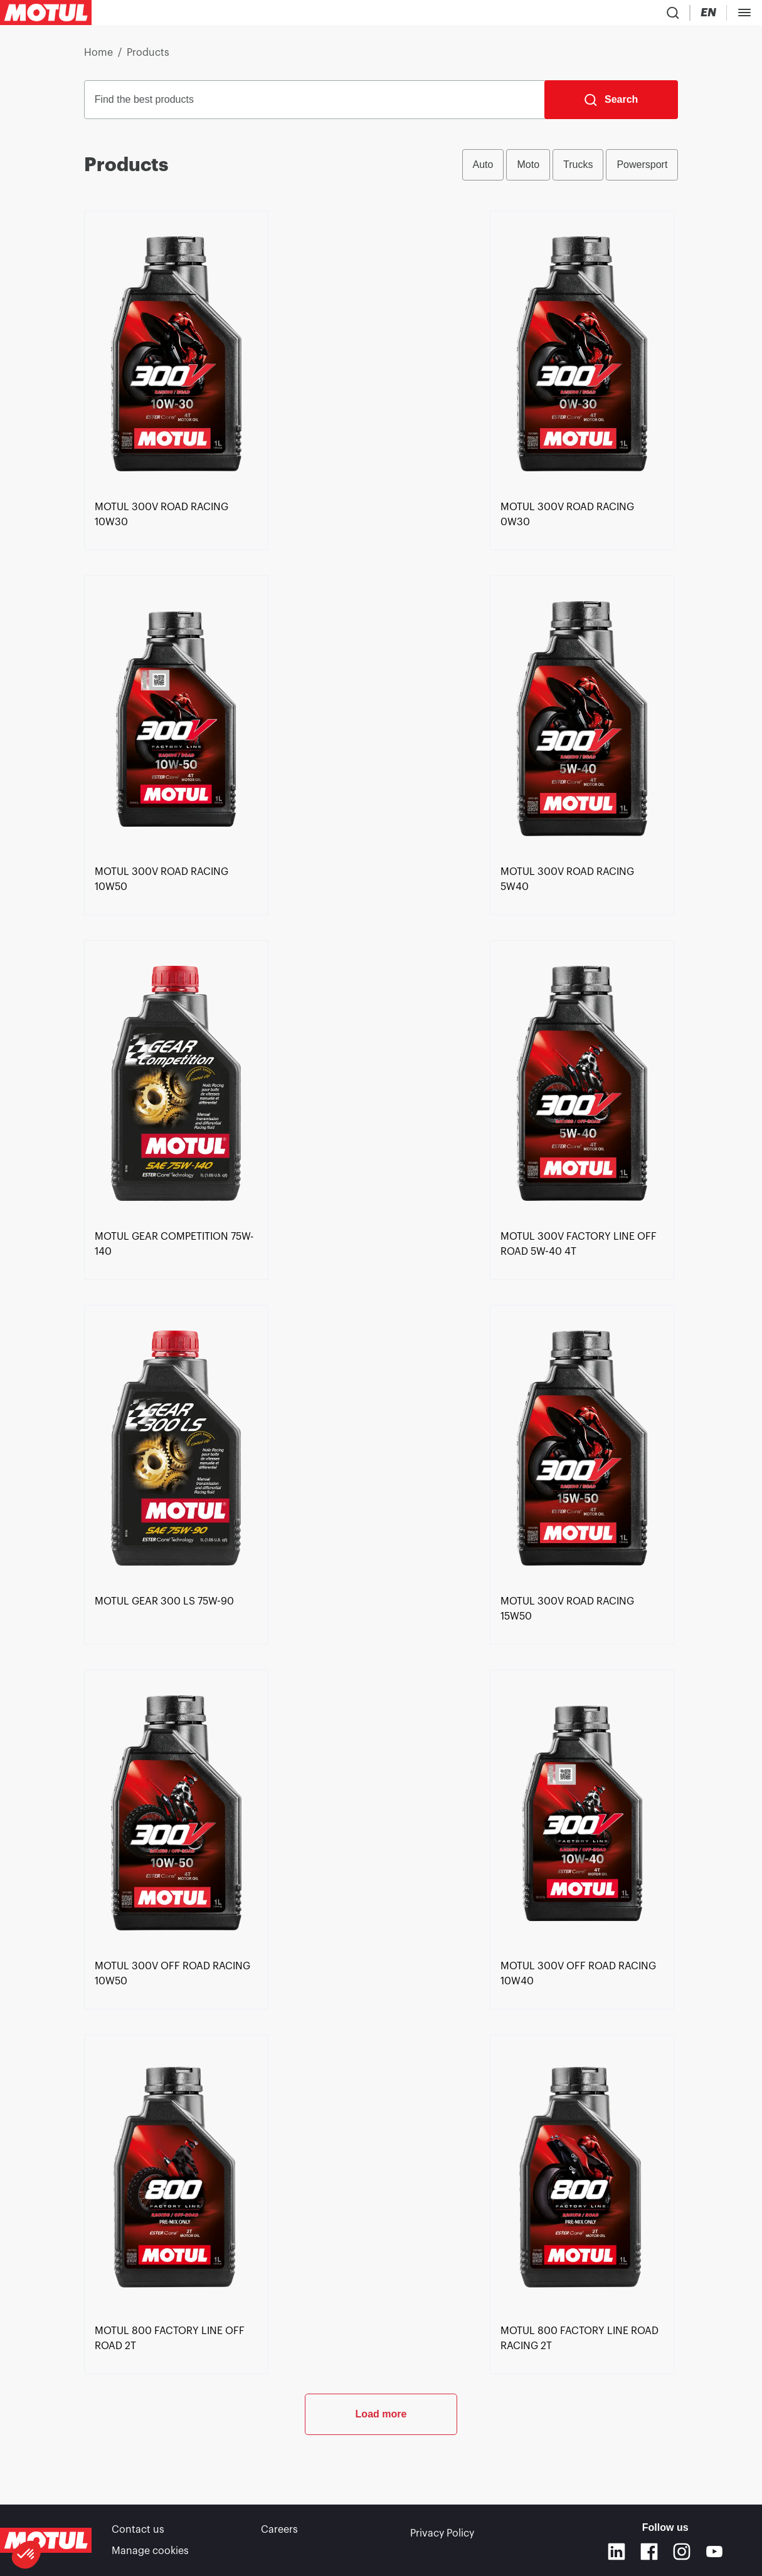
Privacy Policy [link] (442, 2532)
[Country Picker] (538, 15)
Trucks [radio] (578, 169)
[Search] (611, 104)
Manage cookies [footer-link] (150, 2550)
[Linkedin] (616, 2552)
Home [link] (98, 58)
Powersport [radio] (641, 169)
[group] (570, 170)
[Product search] (501, 15)
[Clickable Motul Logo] (46, 15)
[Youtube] (714, 2552)
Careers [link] (279, 2532)
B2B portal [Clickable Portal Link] (717, 15)
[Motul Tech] (632, 15)
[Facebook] (649, 2552)
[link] (176, 561)
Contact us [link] (138, 2532)
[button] (26, 2555)
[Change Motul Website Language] (575, 15)
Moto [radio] (528, 169)
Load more (381, 2460)
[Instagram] (682, 2552)
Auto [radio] (483, 169)
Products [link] (148, 58)
